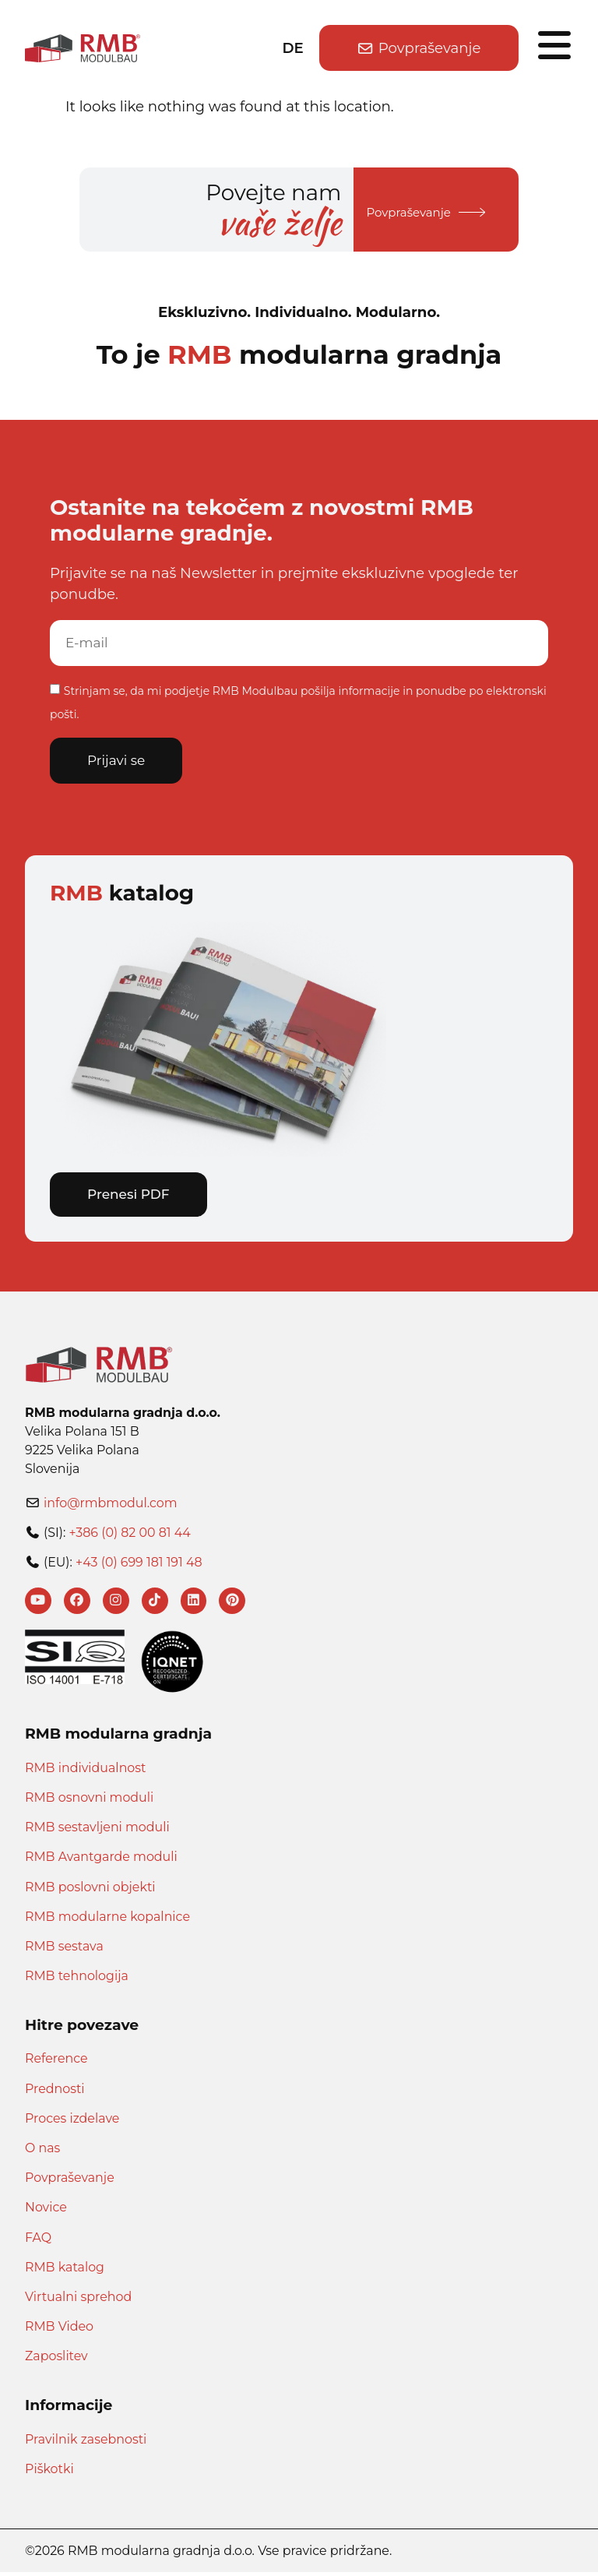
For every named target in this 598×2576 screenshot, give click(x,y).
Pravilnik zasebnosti (85, 2443)
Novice (46, 2211)
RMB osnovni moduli (89, 1801)
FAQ (38, 2240)
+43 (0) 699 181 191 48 (139, 1563)
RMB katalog (64, 2271)
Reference (56, 2062)
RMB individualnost (85, 1771)
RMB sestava (64, 1950)
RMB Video (59, 2330)
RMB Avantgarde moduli (101, 1860)
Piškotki (49, 2472)
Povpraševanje (69, 2181)
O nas (42, 2151)
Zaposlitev (56, 2359)
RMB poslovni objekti (90, 1890)
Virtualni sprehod (78, 2300)
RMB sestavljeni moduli (97, 1831)
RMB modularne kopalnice (107, 1920)
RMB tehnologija (76, 1979)
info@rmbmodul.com (111, 1504)
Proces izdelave (72, 2122)
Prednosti (55, 2092)
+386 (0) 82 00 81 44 (129, 1534)
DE (293, 48)
